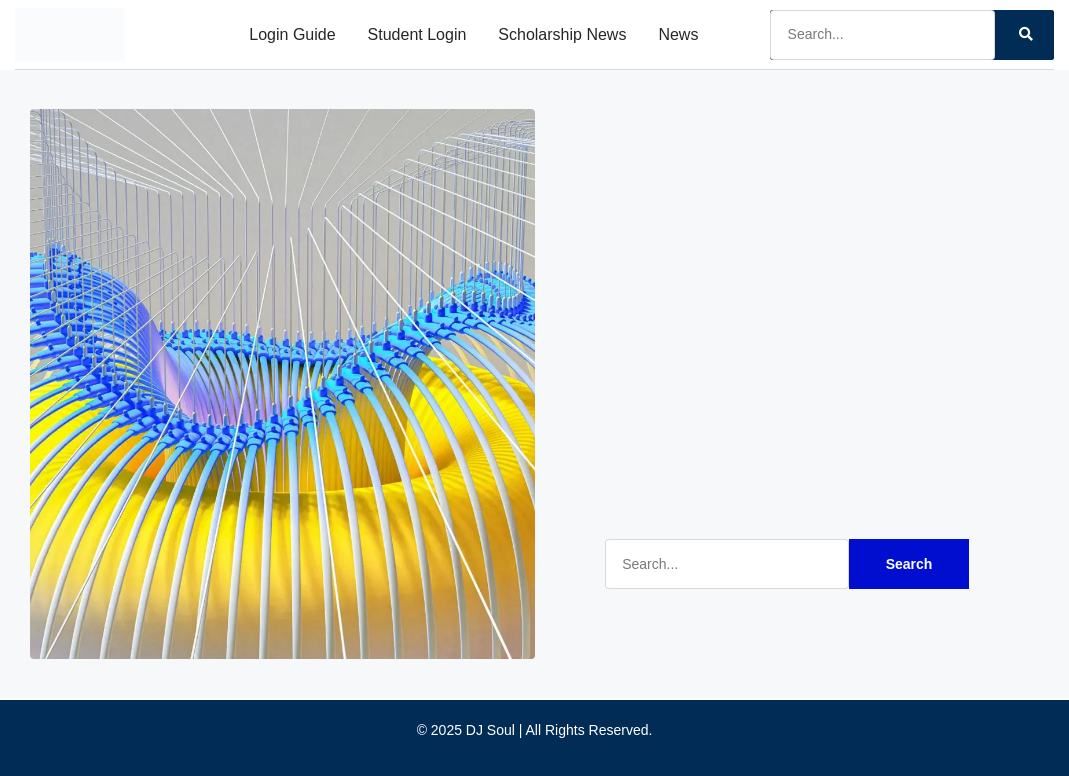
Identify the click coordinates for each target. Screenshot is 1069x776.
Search (909, 564)
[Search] (1024, 35)
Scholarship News (562, 34)
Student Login (417, 34)
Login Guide (292, 34)
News (678, 34)
